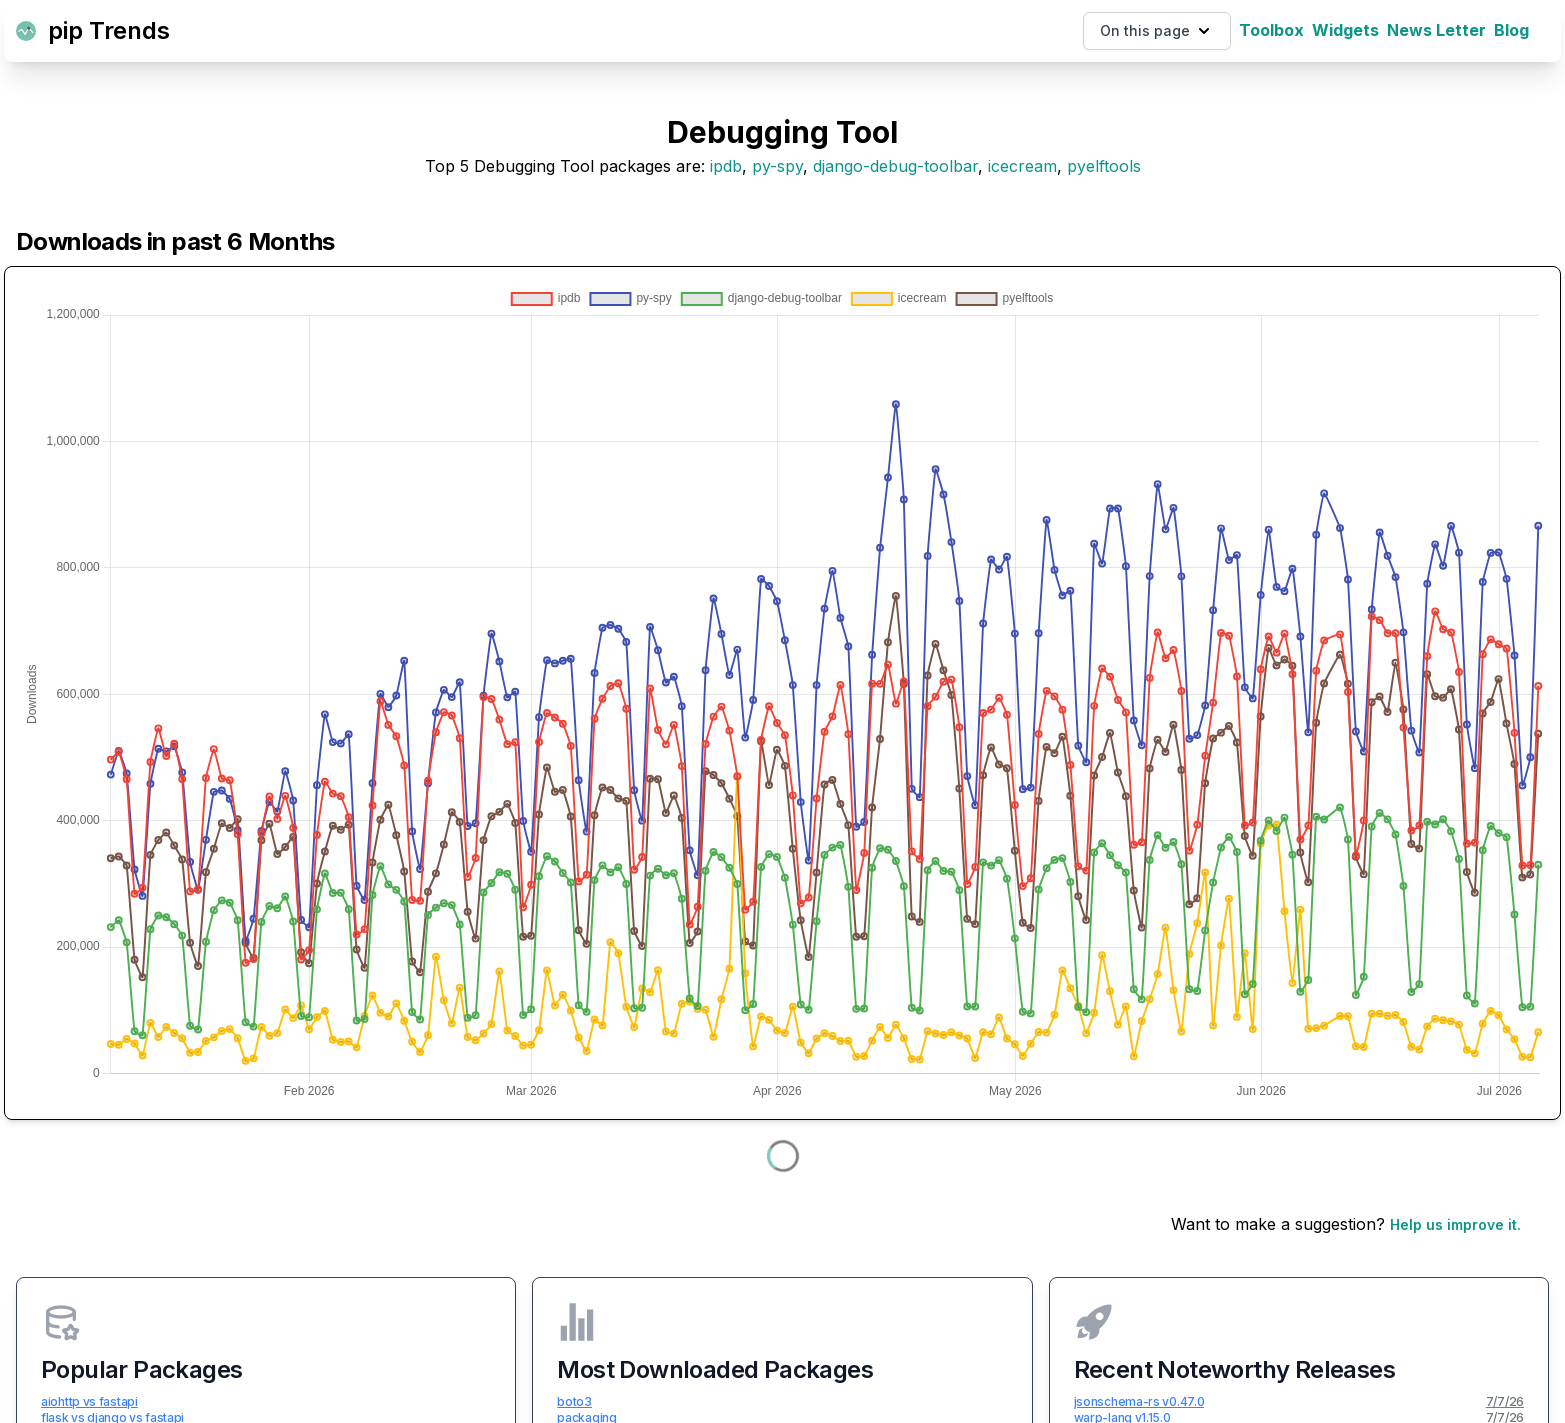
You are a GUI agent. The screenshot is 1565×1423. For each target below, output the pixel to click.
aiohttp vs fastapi (89, 1401)
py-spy (777, 166)
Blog (1511, 30)
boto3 (574, 1401)
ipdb (726, 166)
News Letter (1436, 30)
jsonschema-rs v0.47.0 (1139, 1401)
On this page (1157, 31)
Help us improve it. (1455, 1224)
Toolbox (1271, 30)
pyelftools (1104, 166)
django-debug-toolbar (895, 166)
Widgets (1345, 30)
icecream (1022, 166)
